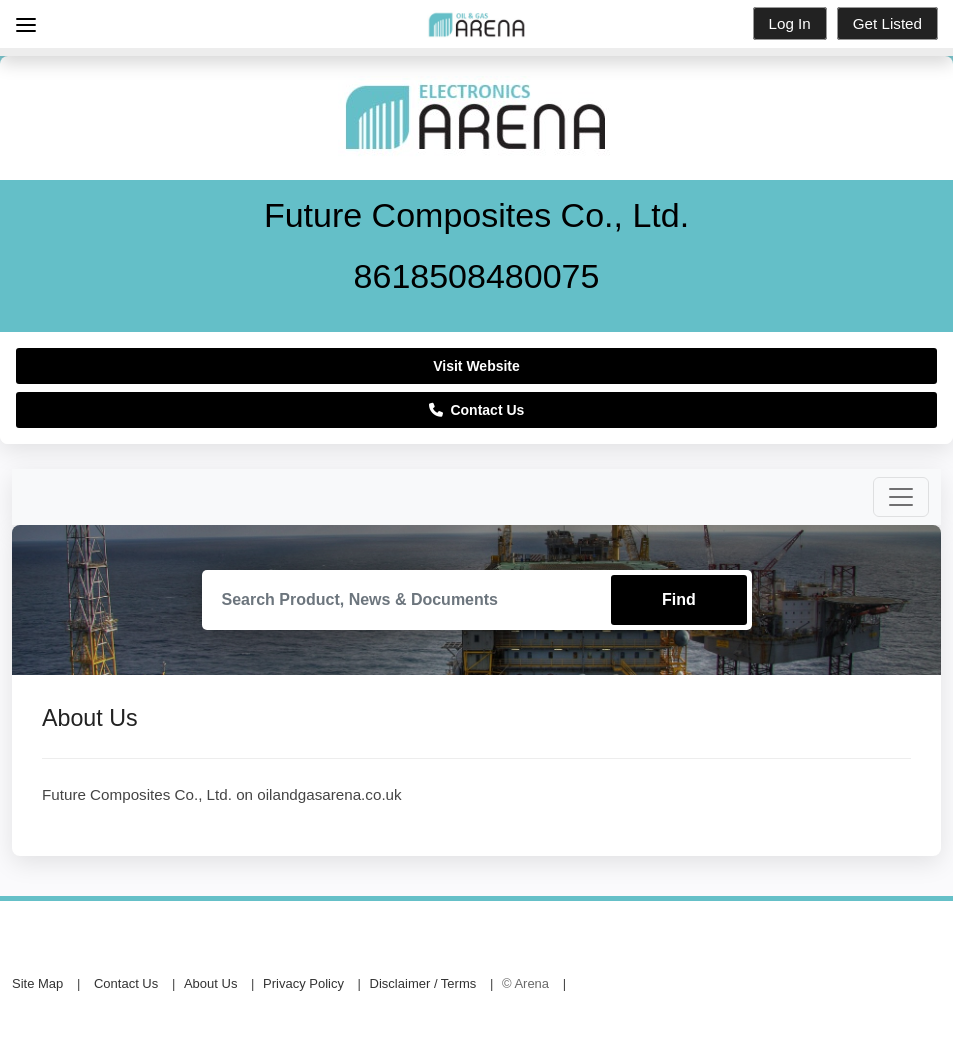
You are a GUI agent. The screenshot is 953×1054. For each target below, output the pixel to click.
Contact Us (477, 410)
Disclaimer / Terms (423, 983)
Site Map (37, 983)
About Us (210, 983)
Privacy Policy (303, 983)
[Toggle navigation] (901, 497)
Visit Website (476, 366)
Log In (790, 23)
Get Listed (887, 23)
